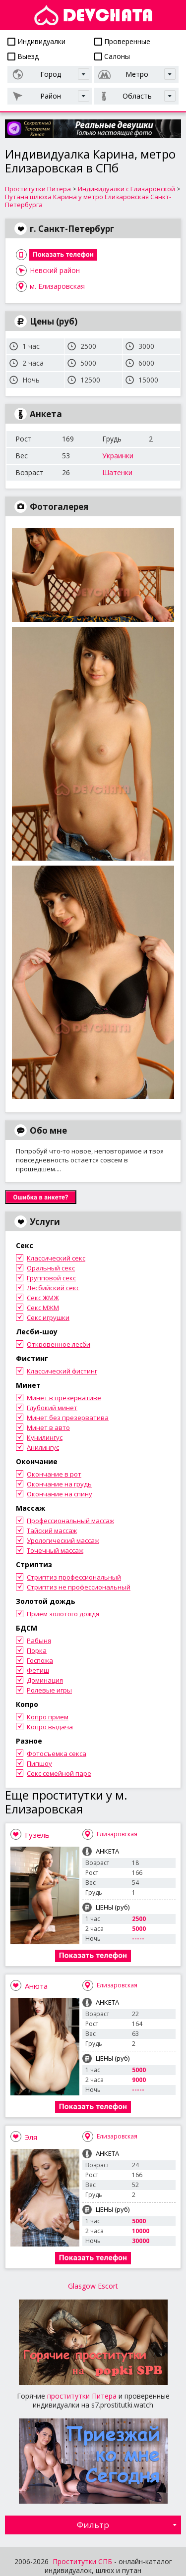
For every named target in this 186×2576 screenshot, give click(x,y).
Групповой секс (51, 1277)
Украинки (117, 455)
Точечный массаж (55, 1550)
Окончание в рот (54, 1474)
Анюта (36, 1986)
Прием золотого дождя (63, 1613)
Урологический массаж (63, 1540)
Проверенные (122, 41)
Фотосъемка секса (56, 1753)
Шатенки (117, 472)
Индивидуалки (36, 41)
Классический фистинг (62, 1371)
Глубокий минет (52, 1407)
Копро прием (47, 1716)
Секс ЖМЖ (43, 1297)
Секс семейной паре (59, 1773)
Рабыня (39, 1640)
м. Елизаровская (57, 286)
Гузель (37, 1835)
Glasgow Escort (93, 2286)
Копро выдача (50, 1726)
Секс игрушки (48, 1317)
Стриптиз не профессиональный (78, 1587)
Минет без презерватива (68, 1417)
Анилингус (43, 1447)
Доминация (45, 1680)
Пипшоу (39, 1763)
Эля (31, 2137)
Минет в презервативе (64, 1397)
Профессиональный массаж (70, 1520)
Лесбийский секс (53, 1287)
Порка (37, 1650)
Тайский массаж (52, 1530)
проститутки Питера (82, 2396)
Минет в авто (48, 1427)
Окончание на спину (59, 1493)
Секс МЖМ (43, 1307)
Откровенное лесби (58, 1344)
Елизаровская (117, 1834)
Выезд (23, 56)
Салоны (112, 56)
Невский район (55, 270)
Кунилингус (44, 1437)
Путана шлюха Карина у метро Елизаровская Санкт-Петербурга (88, 200)
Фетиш (38, 1670)
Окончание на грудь (59, 1484)
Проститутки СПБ (82, 2561)
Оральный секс (51, 1267)
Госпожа (40, 1660)
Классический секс (56, 1258)
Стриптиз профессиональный (74, 1577)
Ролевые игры (49, 1690)
